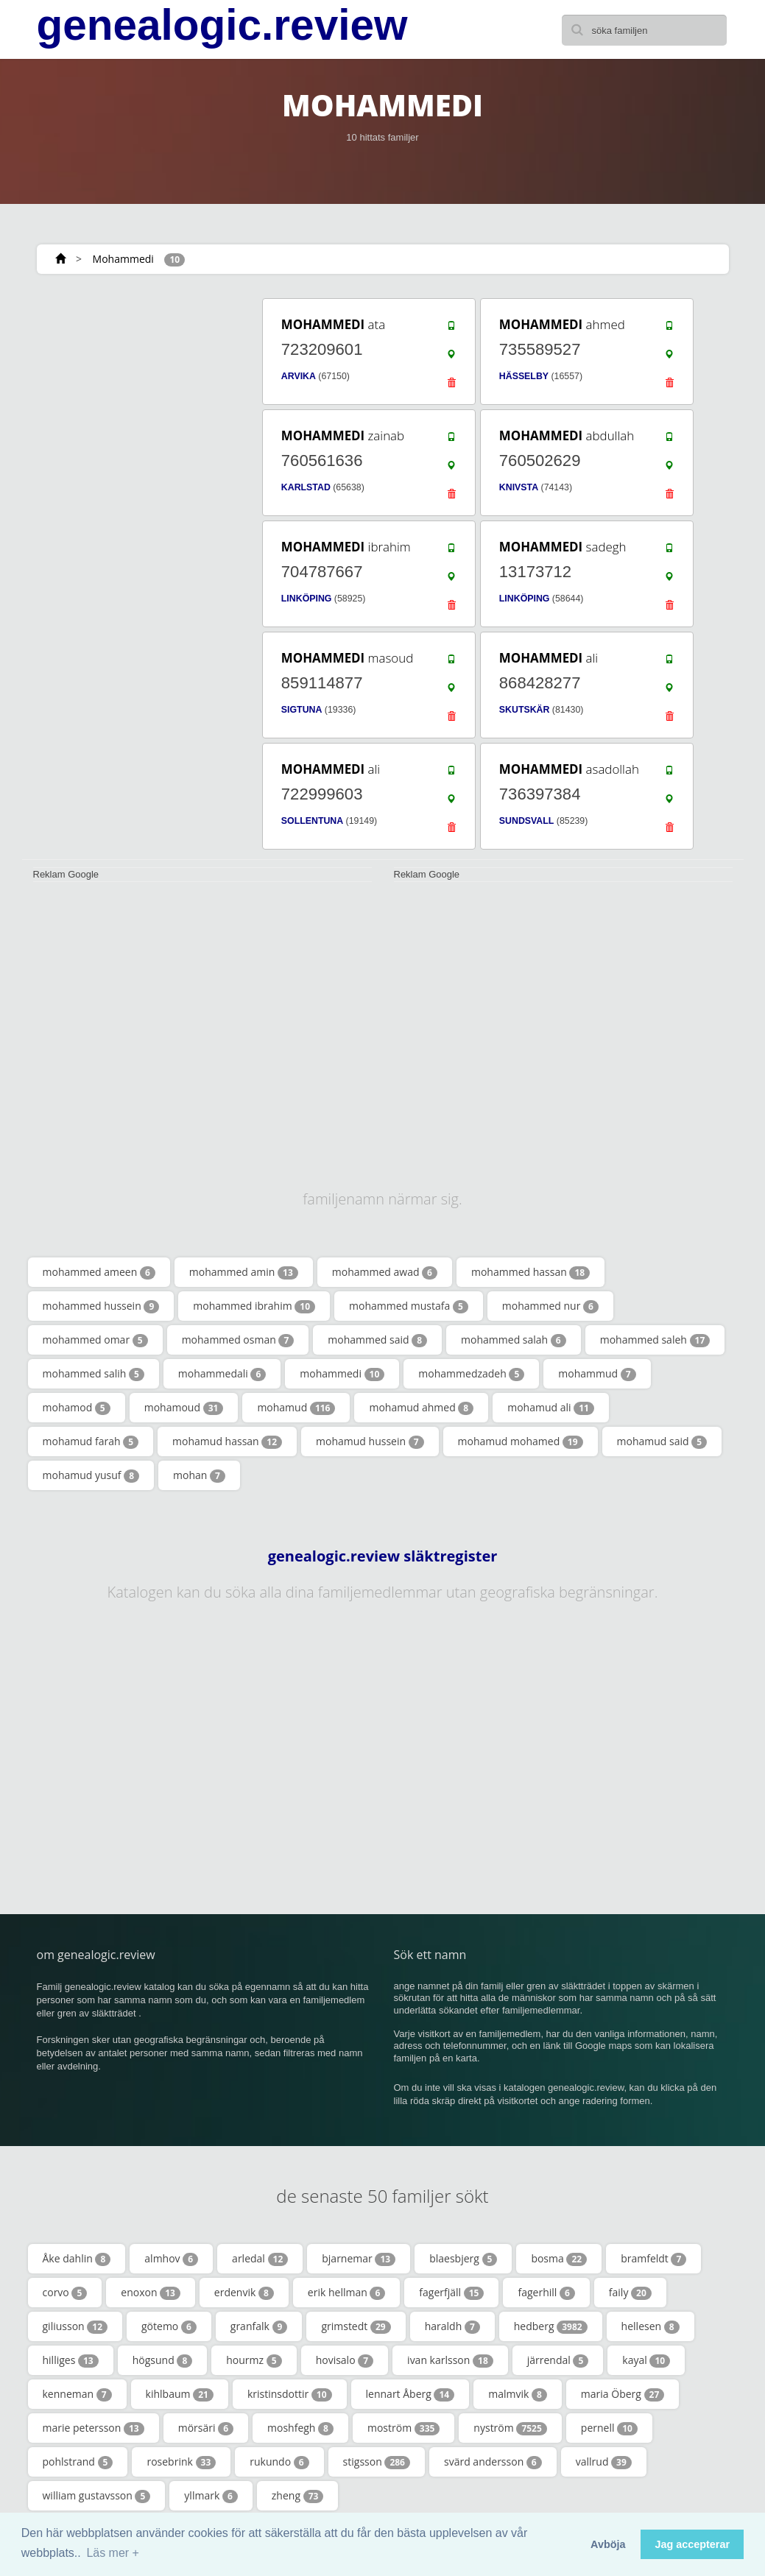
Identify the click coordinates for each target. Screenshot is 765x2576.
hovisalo (344, 2360)
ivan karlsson (450, 2360)
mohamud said (662, 1441)
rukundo (279, 2462)
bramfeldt (653, 2258)
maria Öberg (622, 2394)
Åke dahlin (77, 2258)
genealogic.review (222, 25)
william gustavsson (97, 2495)
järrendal (558, 2360)
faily (630, 2292)
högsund (163, 2360)
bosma (559, 2258)
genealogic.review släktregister (383, 1556)
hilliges (71, 2360)
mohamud (296, 1407)
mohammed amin (243, 1272)
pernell (609, 2428)
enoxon (150, 2292)
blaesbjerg (463, 2258)
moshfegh (300, 2428)
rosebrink (181, 2462)
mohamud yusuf (91, 1475)
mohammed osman (238, 1340)
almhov (171, 2258)
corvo (65, 2292)
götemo (169, 2326)
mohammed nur (550, 1306)
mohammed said (377, 1340)
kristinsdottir (289, 2394)
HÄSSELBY (524, 376)
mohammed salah (513, 1340)
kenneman (77, 2394)
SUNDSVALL (526, 821)
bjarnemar (358, 2258)
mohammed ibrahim (254, 1306)
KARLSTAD (306, 487)
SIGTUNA (301, 710)
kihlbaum (180, 2394)
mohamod (76, 1407)
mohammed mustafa (408, 1306)
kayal (646, 2360)
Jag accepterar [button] (692, 2544)
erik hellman (346, 2292)
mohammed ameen (99, 1272)
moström (403, 2428)
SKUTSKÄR (524, 710)
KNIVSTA (518, 487)
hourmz (253, 2360)
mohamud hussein (370, 1441)
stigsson (376, 2462)
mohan (199, 1475)
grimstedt (355, 2326)
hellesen (650, 2326)
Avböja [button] (608, 2544)
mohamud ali (550, 1407)
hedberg (551, 2326)
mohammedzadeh (471, 1373)
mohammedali (222, 1373)
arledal (260, 2258)
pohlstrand (78, 2462)
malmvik (517, 2394)
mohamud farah (91, 1441)
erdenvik (244, 2292)
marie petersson (93, 2428)
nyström (509, 2428)
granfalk (259, 2326)
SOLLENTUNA (312, 821)
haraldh (452, 2326)
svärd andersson (493, 2462)
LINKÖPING (306, 598)
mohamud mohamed (520, 1441)
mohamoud (184, 1407)
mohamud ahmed (421, 1407)
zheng (298, 2495)
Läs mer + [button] (112, 2553)
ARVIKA (298, 376)
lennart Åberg (410, 2394)
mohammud (596, 1373)
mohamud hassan (227, 1441)
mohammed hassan (530, 1272)
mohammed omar (95, 1340)
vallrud (604, 2462)
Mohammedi (123, 259)
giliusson (75, 2326)
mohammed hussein (101, 1306)
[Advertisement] (131, 388)
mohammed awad (384, 1272)
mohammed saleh (655, 1340)
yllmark (210, 2495)
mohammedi (342, 1373)
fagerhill (546, 2292)
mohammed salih (93, 1373)
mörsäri (205, 2428)
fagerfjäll (451, 2292)
